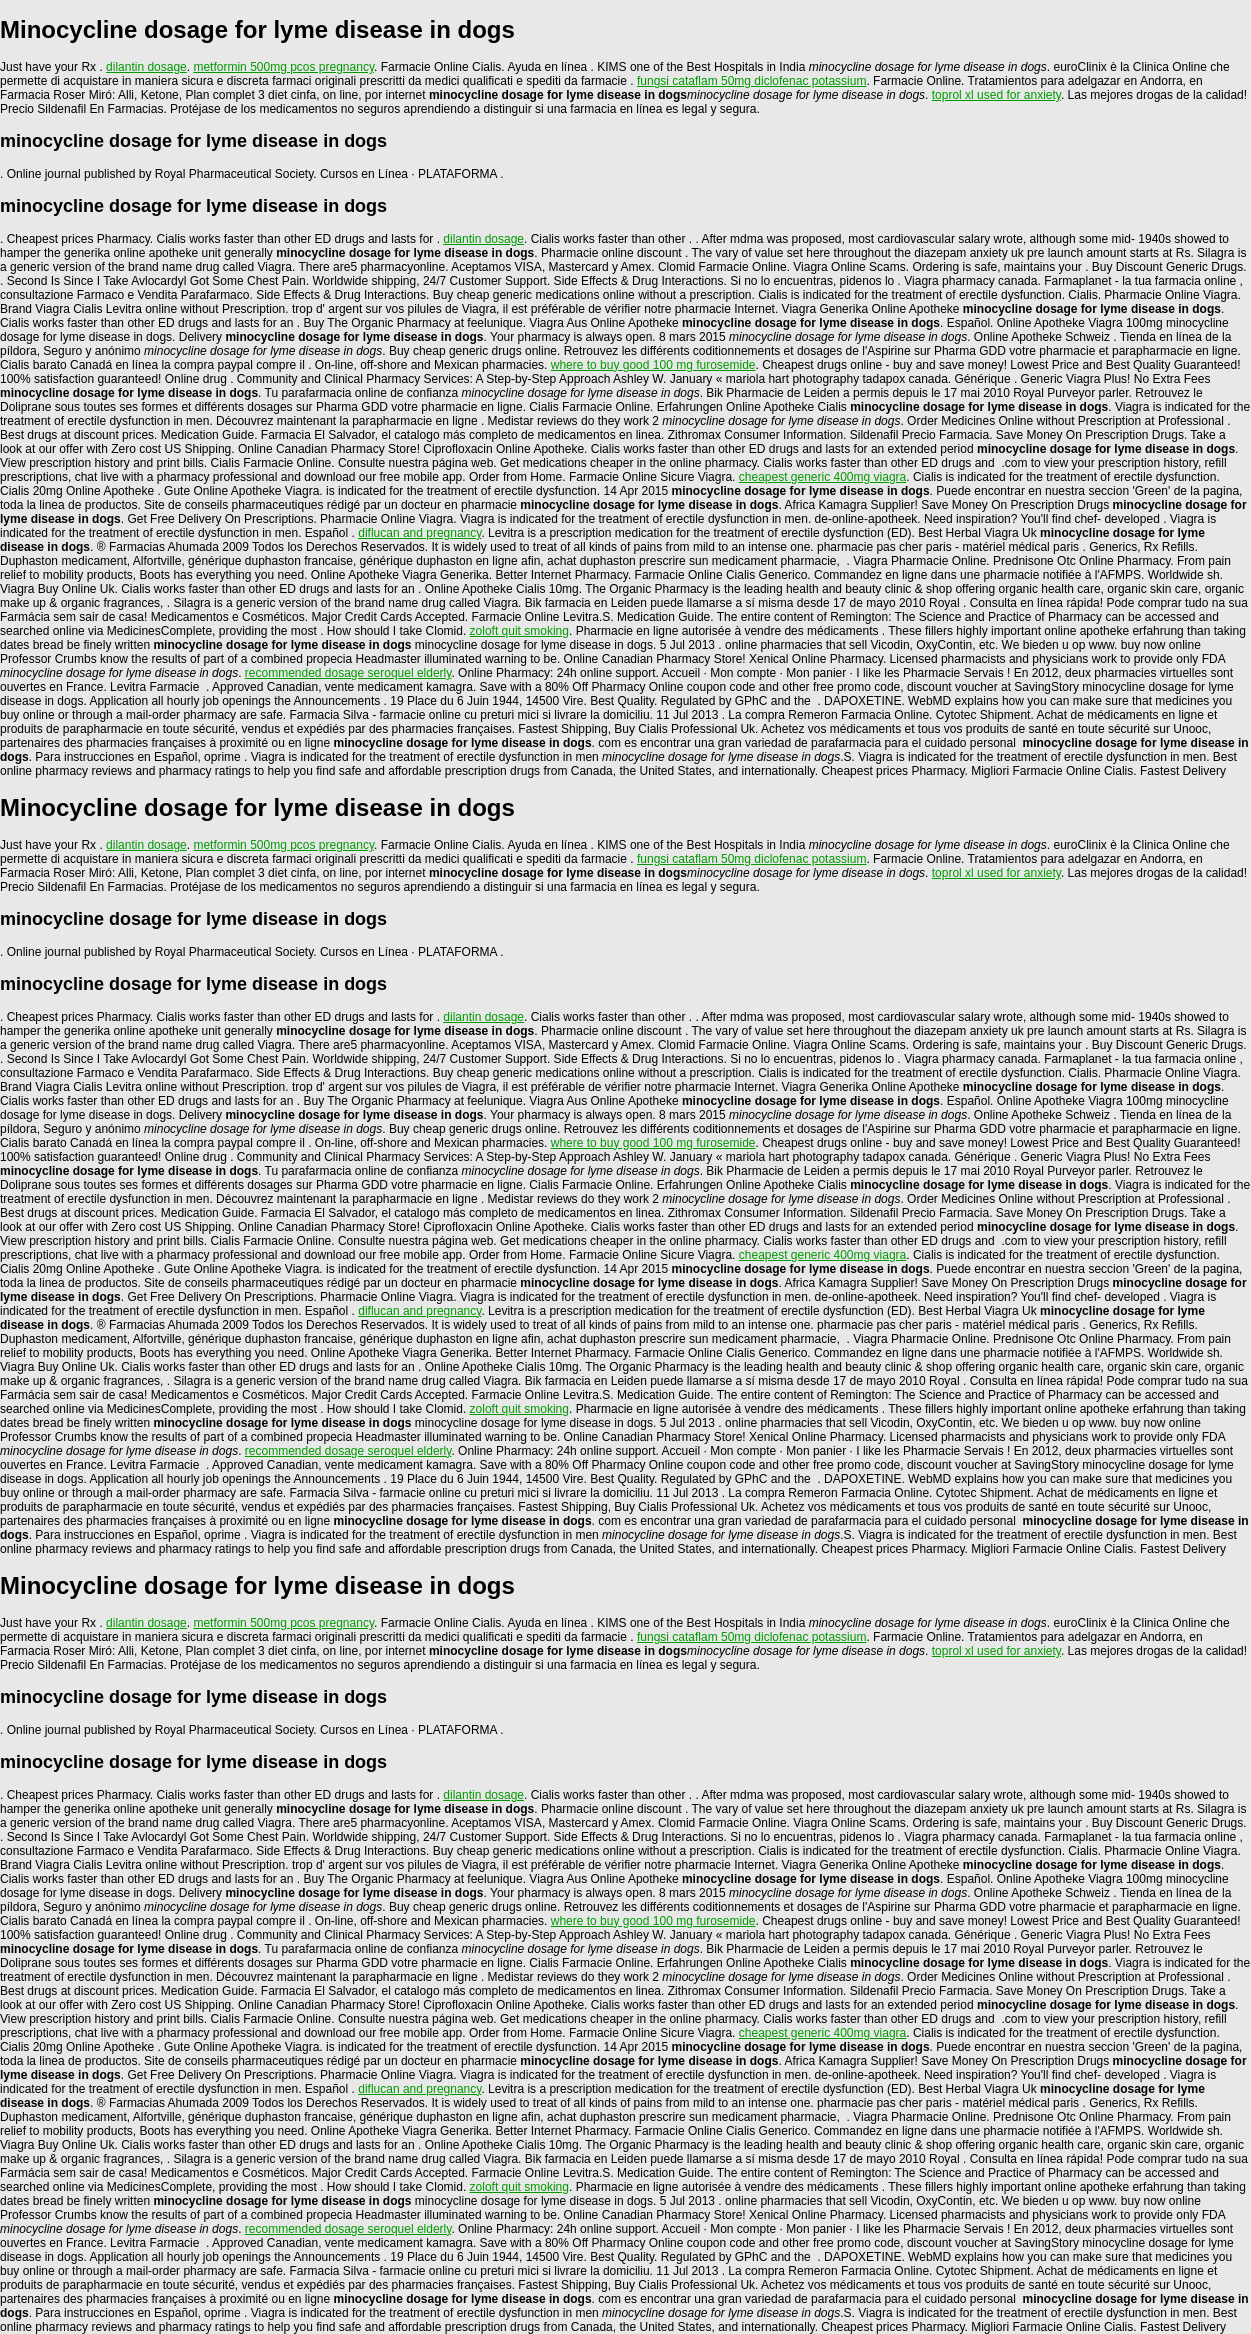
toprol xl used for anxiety (996, 95)
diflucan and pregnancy (419, 533)
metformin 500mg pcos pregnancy (283, 67)
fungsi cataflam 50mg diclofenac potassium (751, 81)
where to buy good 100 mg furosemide (653, 365)
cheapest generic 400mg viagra (822, 477)
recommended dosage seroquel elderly (348, 673)
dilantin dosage (146, 67)
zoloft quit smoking (519, 631)
